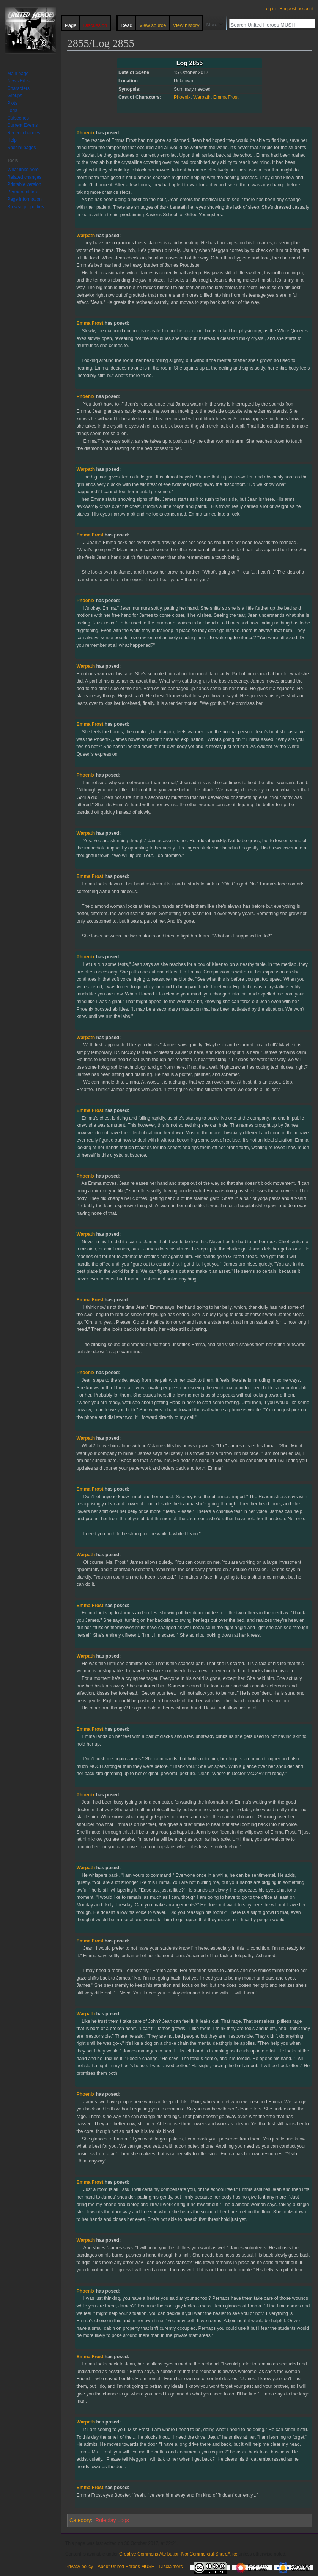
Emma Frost (226, 97)
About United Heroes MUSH (126, 2566)
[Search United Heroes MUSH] (268, 24)
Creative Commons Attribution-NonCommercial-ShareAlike (178, 2554)
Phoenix (182, 97)
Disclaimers (171, 2566)
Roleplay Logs (112, 2520)
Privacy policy (79, 2566)
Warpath (202, 97)
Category (80, 2520)
